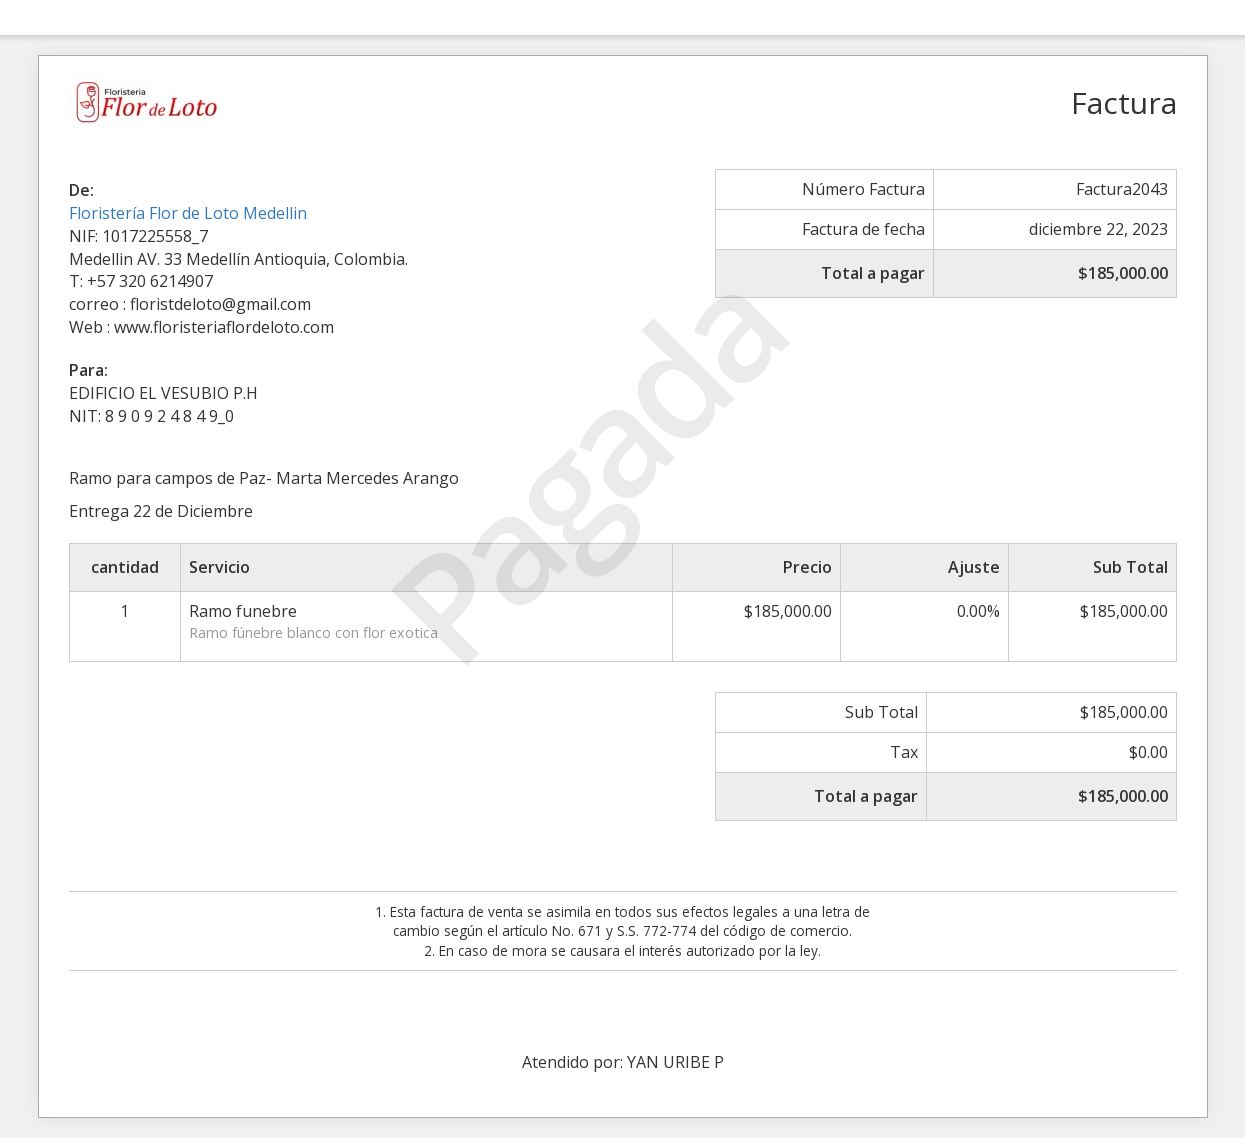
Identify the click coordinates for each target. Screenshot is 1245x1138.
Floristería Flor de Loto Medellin (188, 213)
